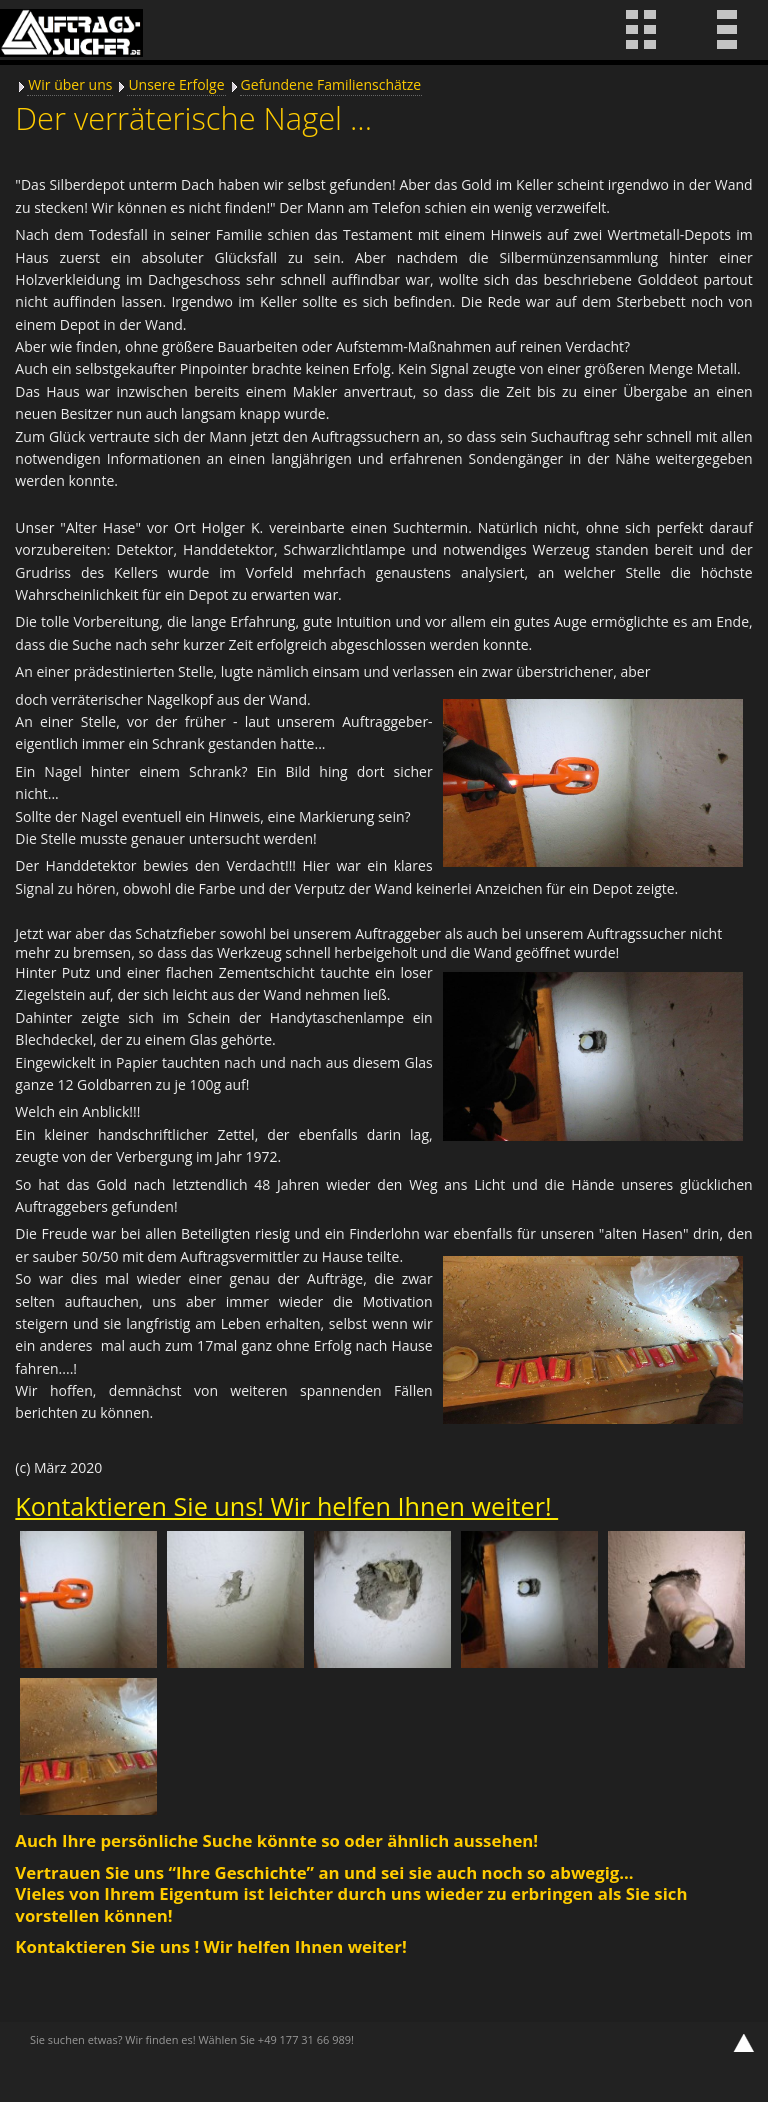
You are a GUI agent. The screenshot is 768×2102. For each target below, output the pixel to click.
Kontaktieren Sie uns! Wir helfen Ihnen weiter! (286, 1506)
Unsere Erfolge (176, 84)
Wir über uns (70, 84)
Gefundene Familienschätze (331, 84)
